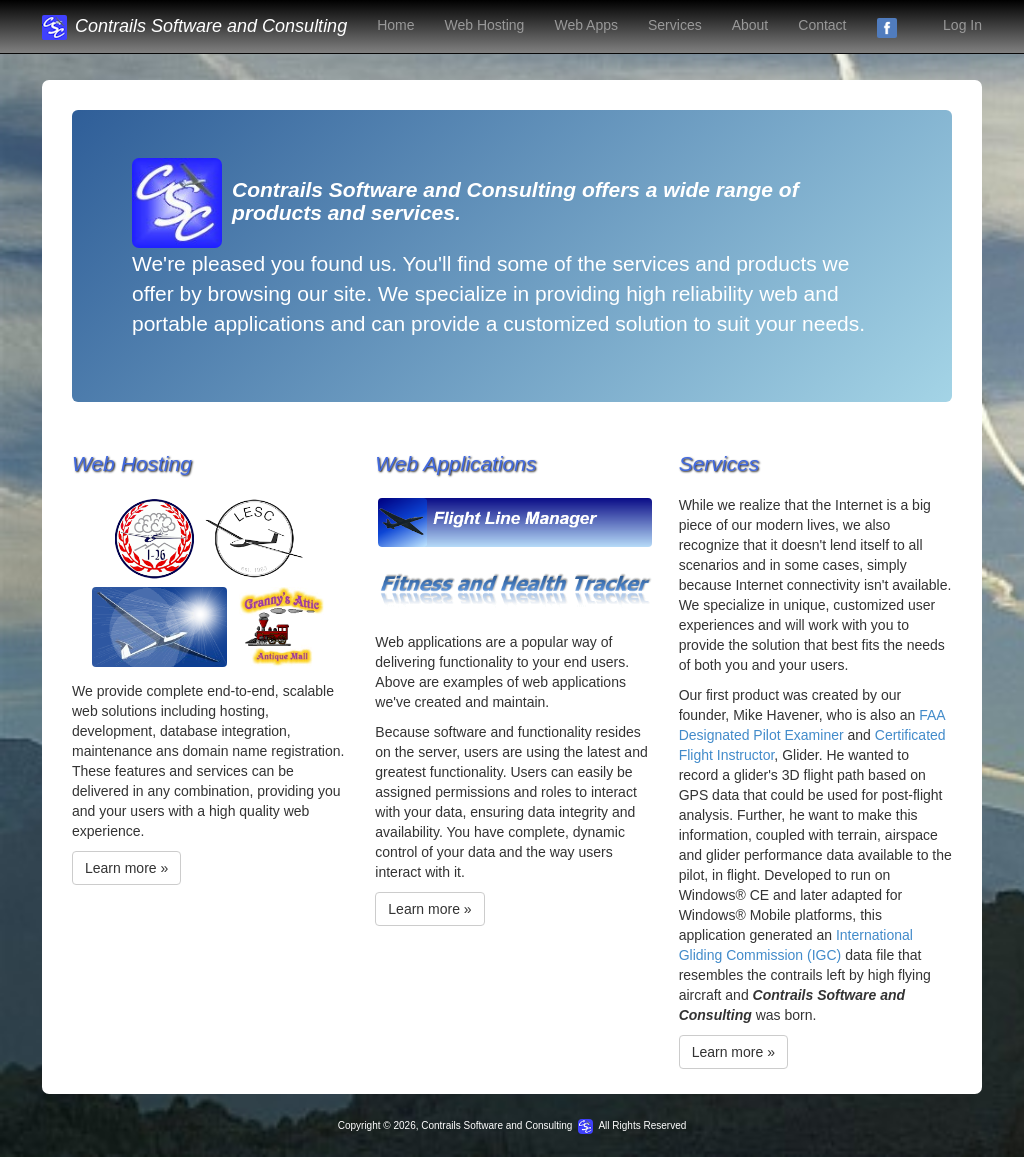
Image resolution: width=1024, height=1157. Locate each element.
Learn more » (126, 868)
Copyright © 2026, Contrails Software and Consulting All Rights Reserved (512, 1125)
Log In (962, 25)
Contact (822, 25)
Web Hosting (485, 25)
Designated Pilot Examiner (761, 735)
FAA (932, 715)
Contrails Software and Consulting (194, 26)
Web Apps (586, 25)
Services (675, 25)
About (750, 25)
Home (395, 25)
